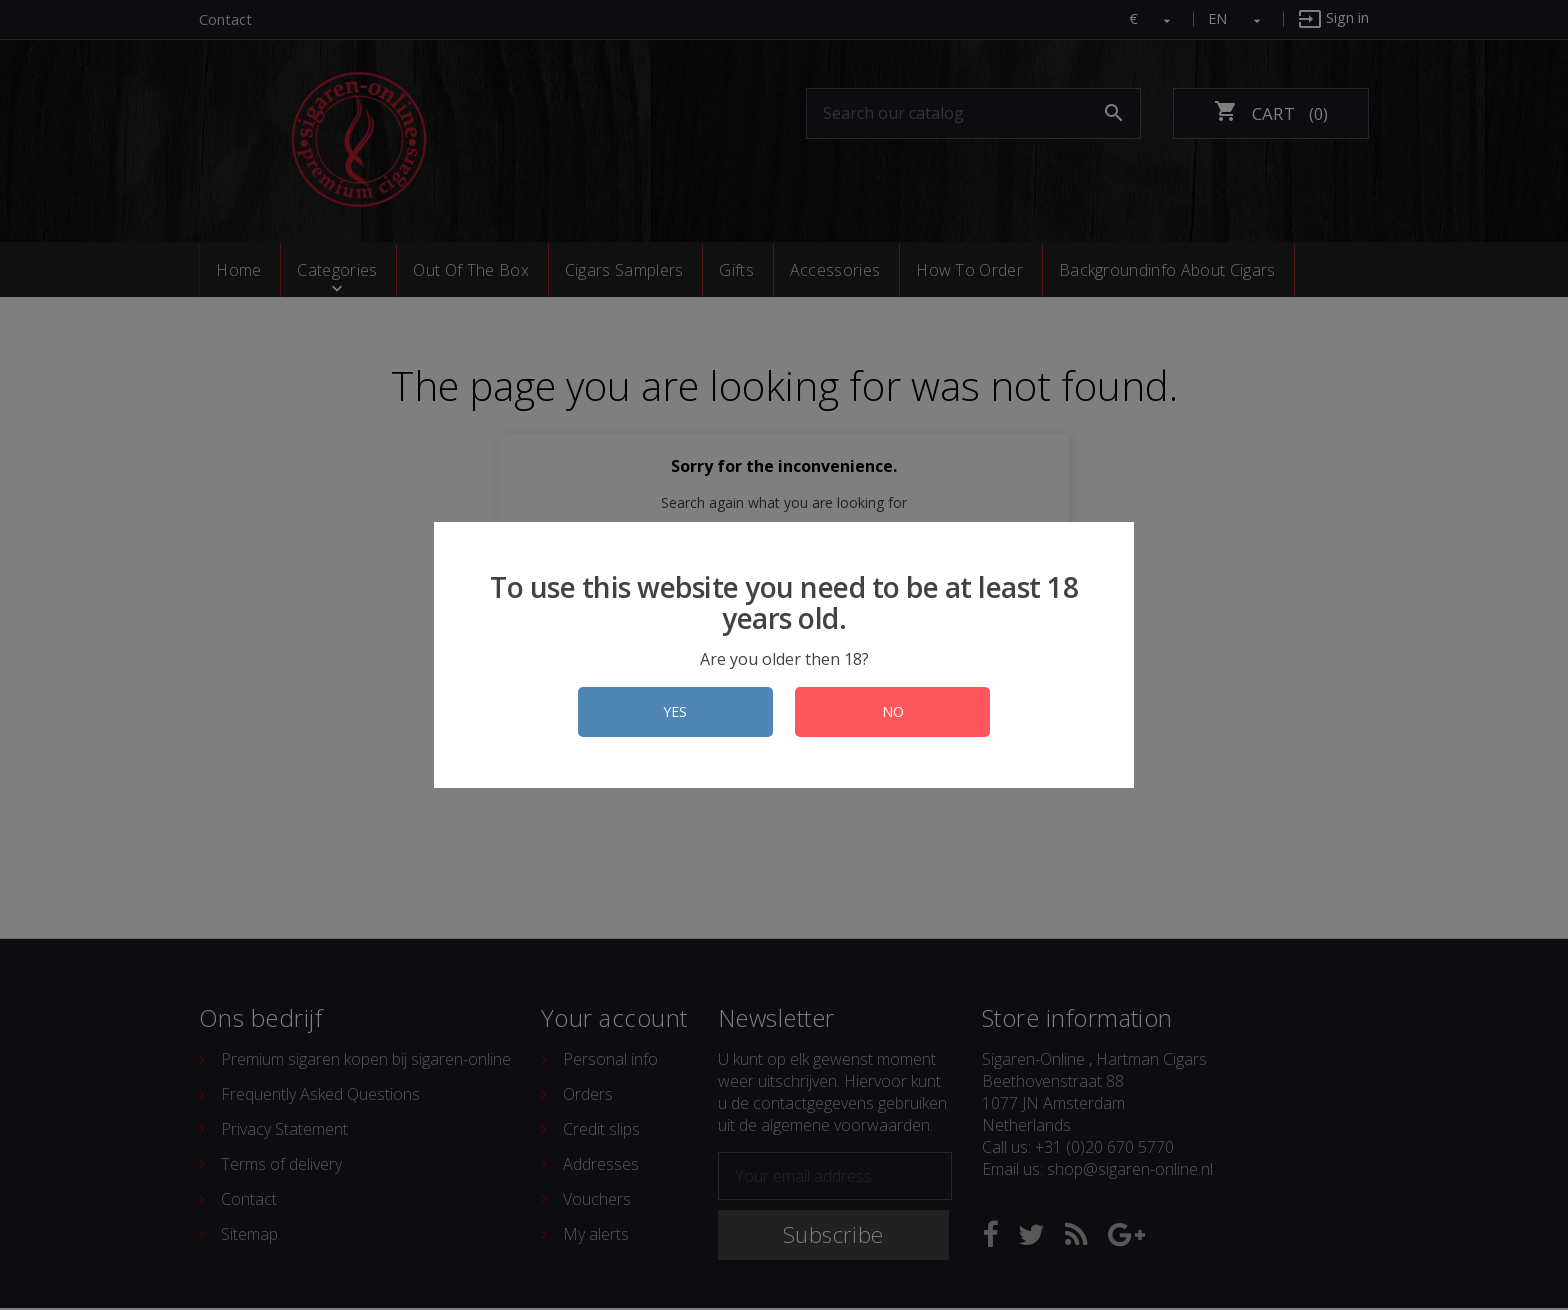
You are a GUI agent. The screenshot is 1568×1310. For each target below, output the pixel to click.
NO (898, 711)
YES (671, 711)
